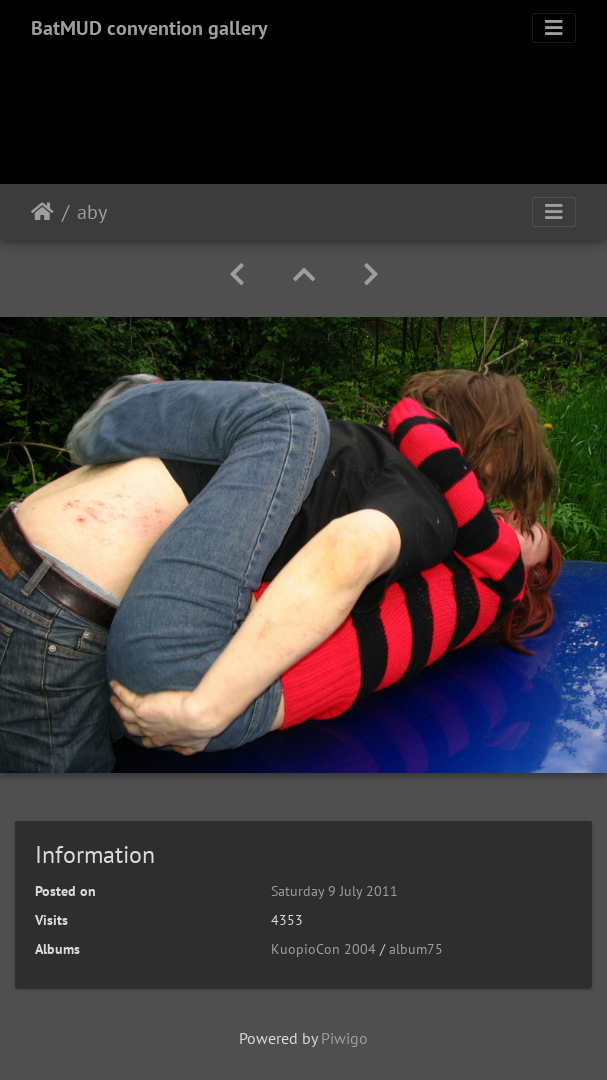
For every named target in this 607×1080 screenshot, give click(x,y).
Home (42, 212)
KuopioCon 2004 (323, 949)
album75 (416, 949)
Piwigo (344, 1038)
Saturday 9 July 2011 (334, 891)
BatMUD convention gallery (149, 28)
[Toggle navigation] (554, 28)
